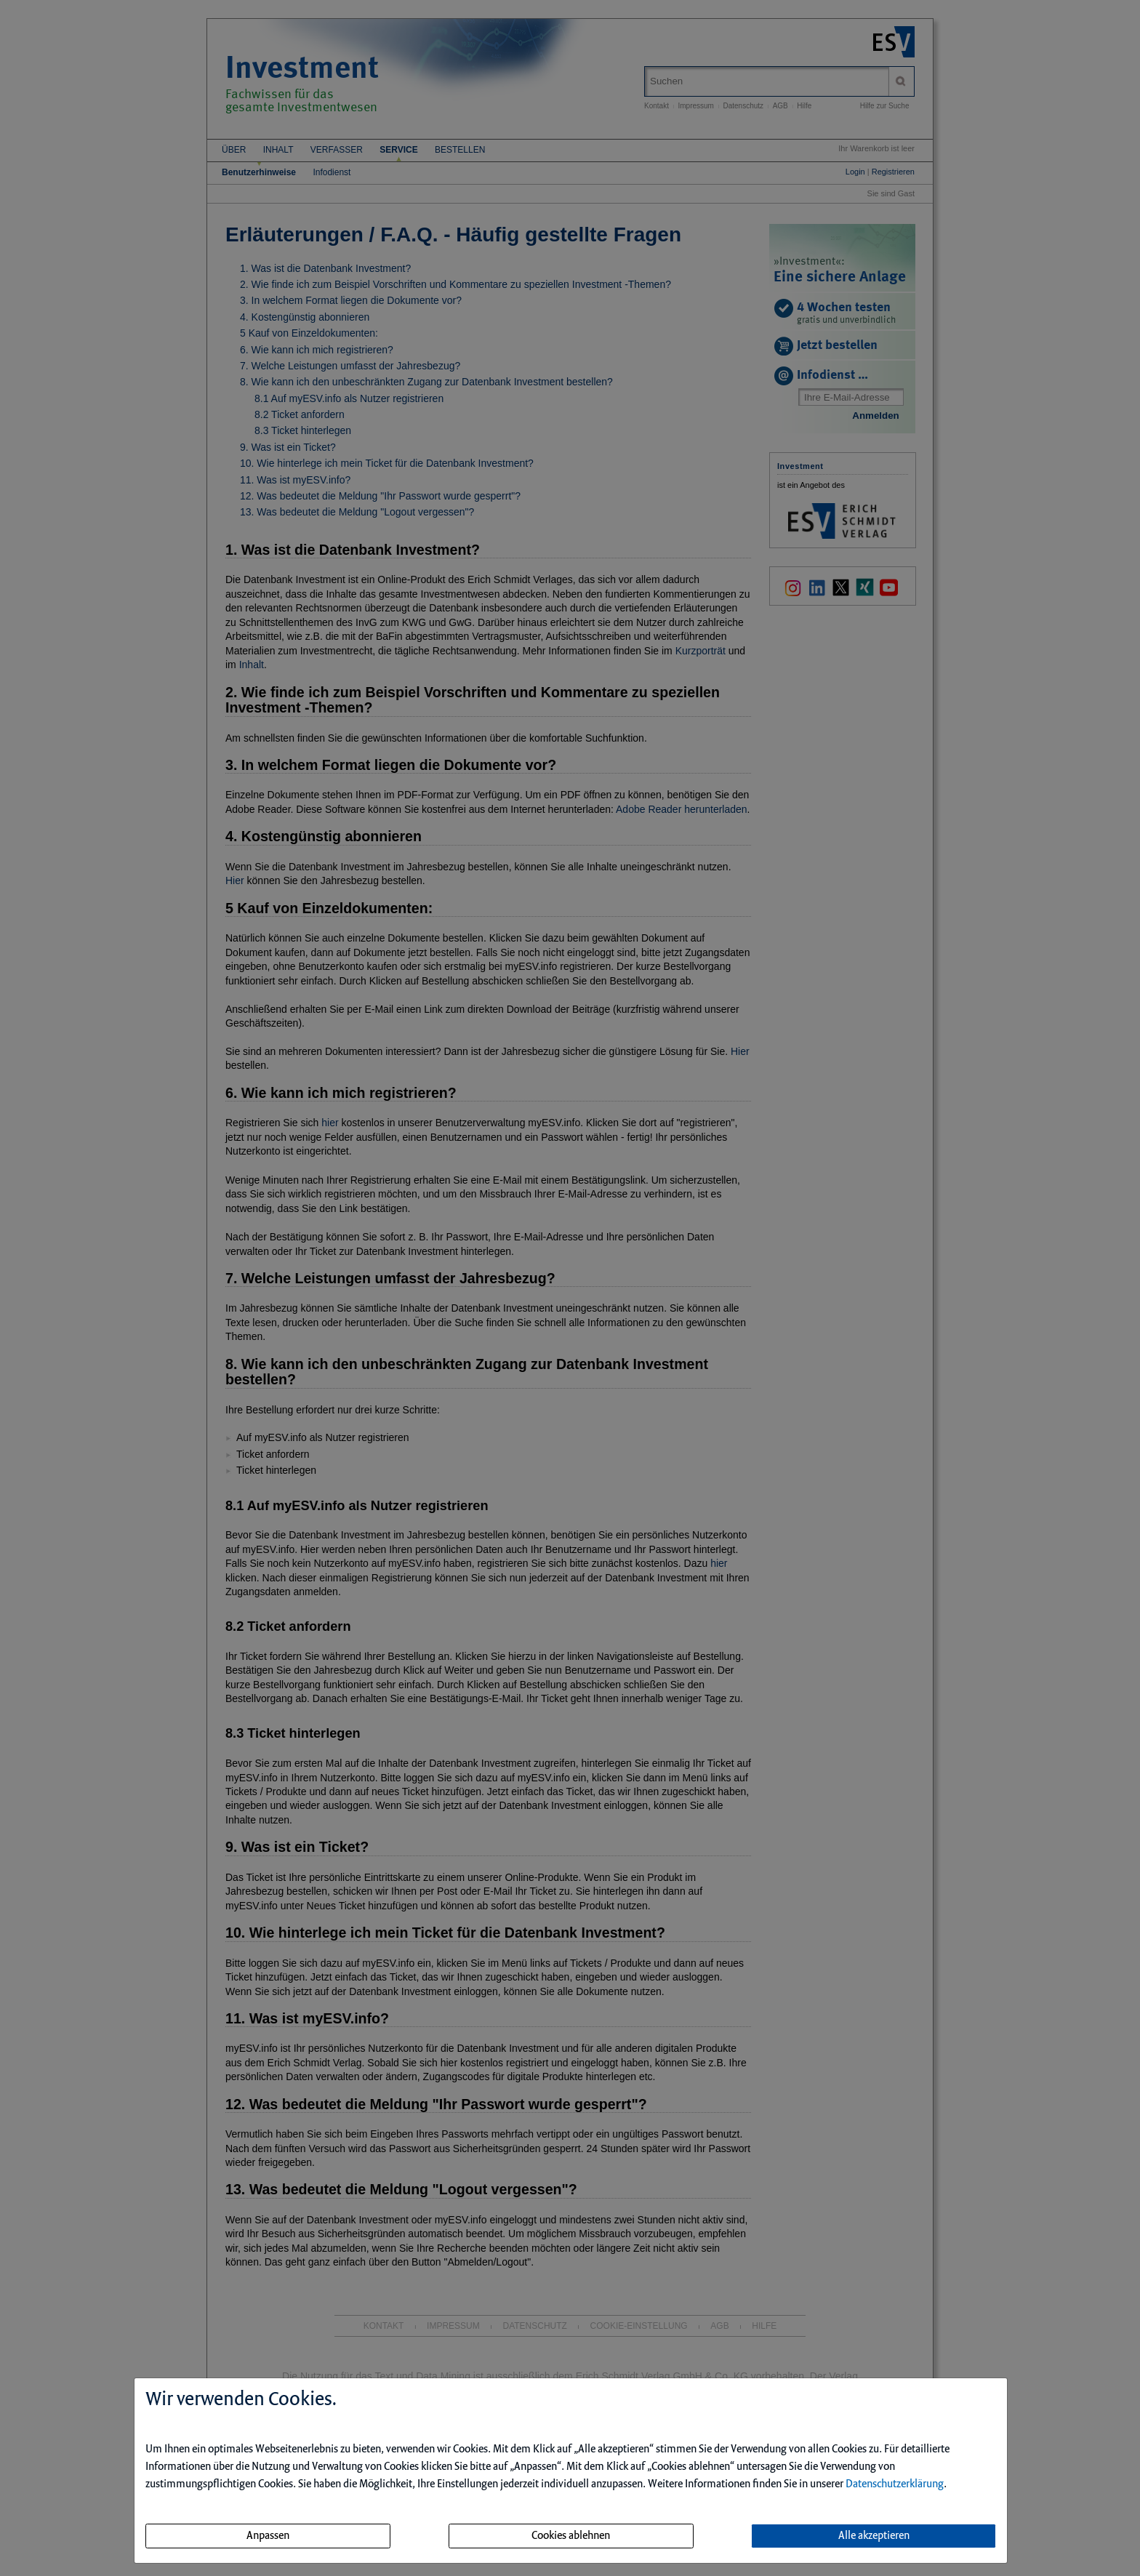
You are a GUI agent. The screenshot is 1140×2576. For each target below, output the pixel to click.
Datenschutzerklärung (895, 2484)
